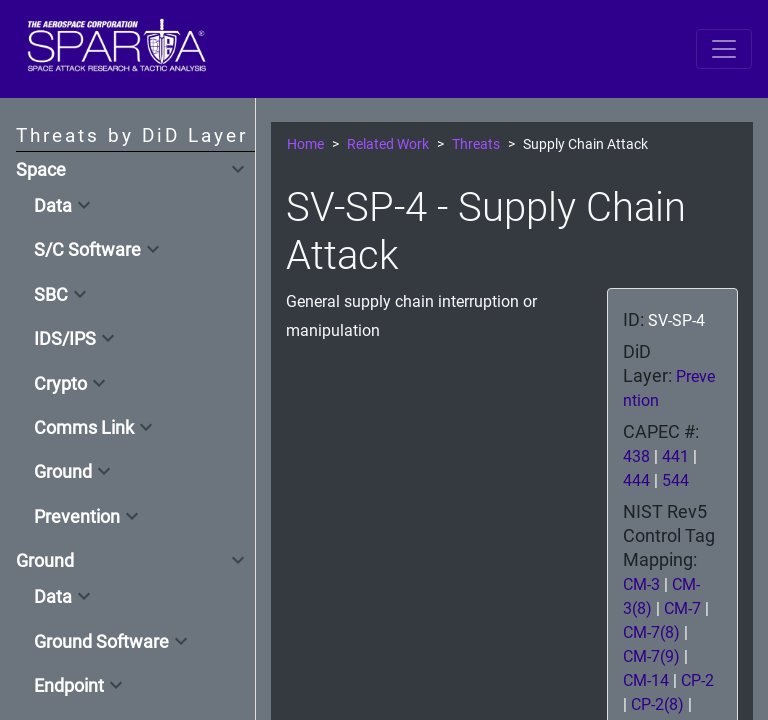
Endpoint (69, 686)
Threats (476, 144)
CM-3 (641, 584)
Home (305, 144)
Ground (63, 472)
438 (636, 456)
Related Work (388, 144)
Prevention (77, 517)
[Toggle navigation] (724, 49)
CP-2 (697, 680)
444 (636, 480)
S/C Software (87, 250)
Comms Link (84, 428)
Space (41, 170)
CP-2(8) (657, 704)
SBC (51, 295)
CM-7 (682, 608)
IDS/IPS (65, 339)
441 (675, 456)
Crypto (60, 384)
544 (675, 480)
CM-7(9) (651, 656)
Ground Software (101, 642)
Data (53, 206)
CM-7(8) (651, 632)
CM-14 (646, 680)
